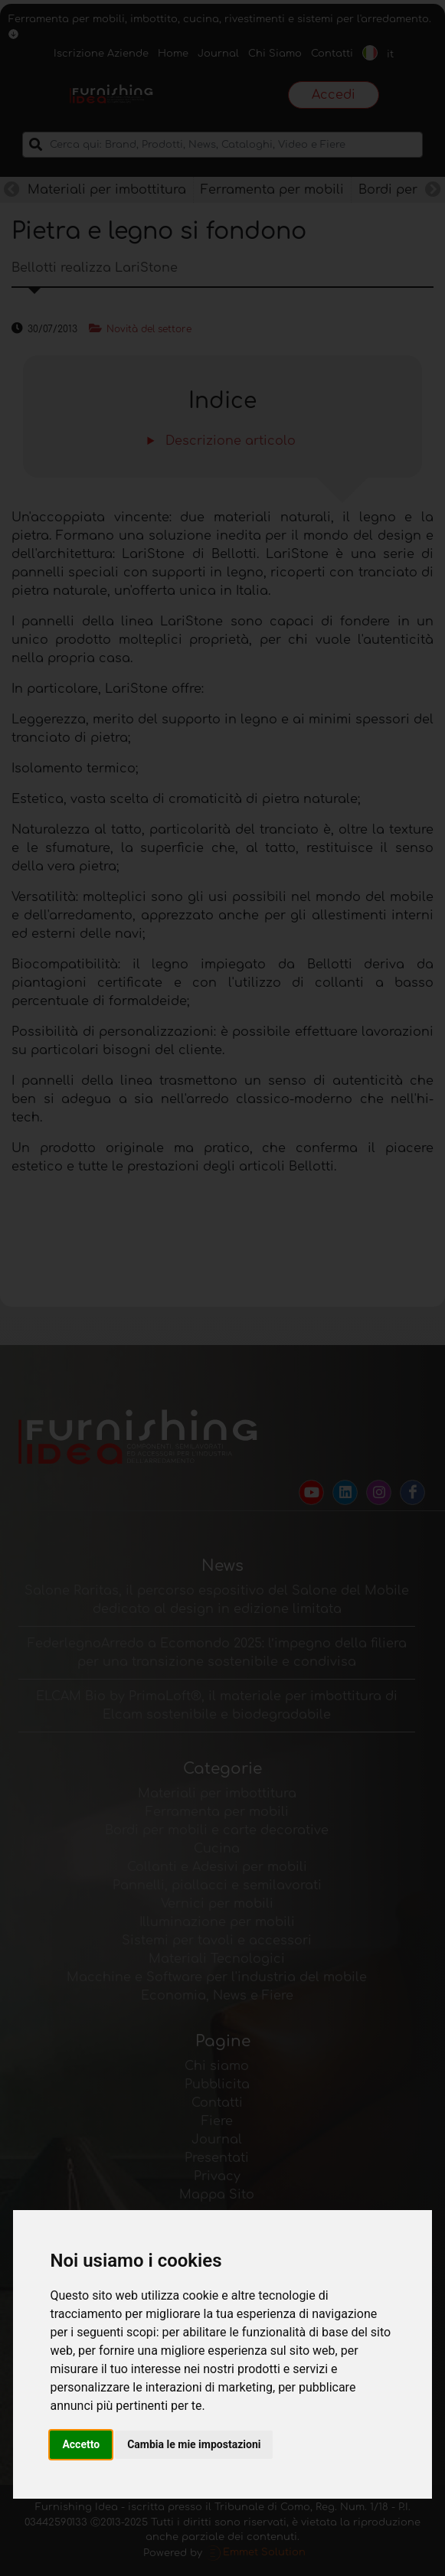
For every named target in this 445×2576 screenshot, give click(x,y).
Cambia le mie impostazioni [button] (193, 2444)
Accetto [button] (81, 2444)
